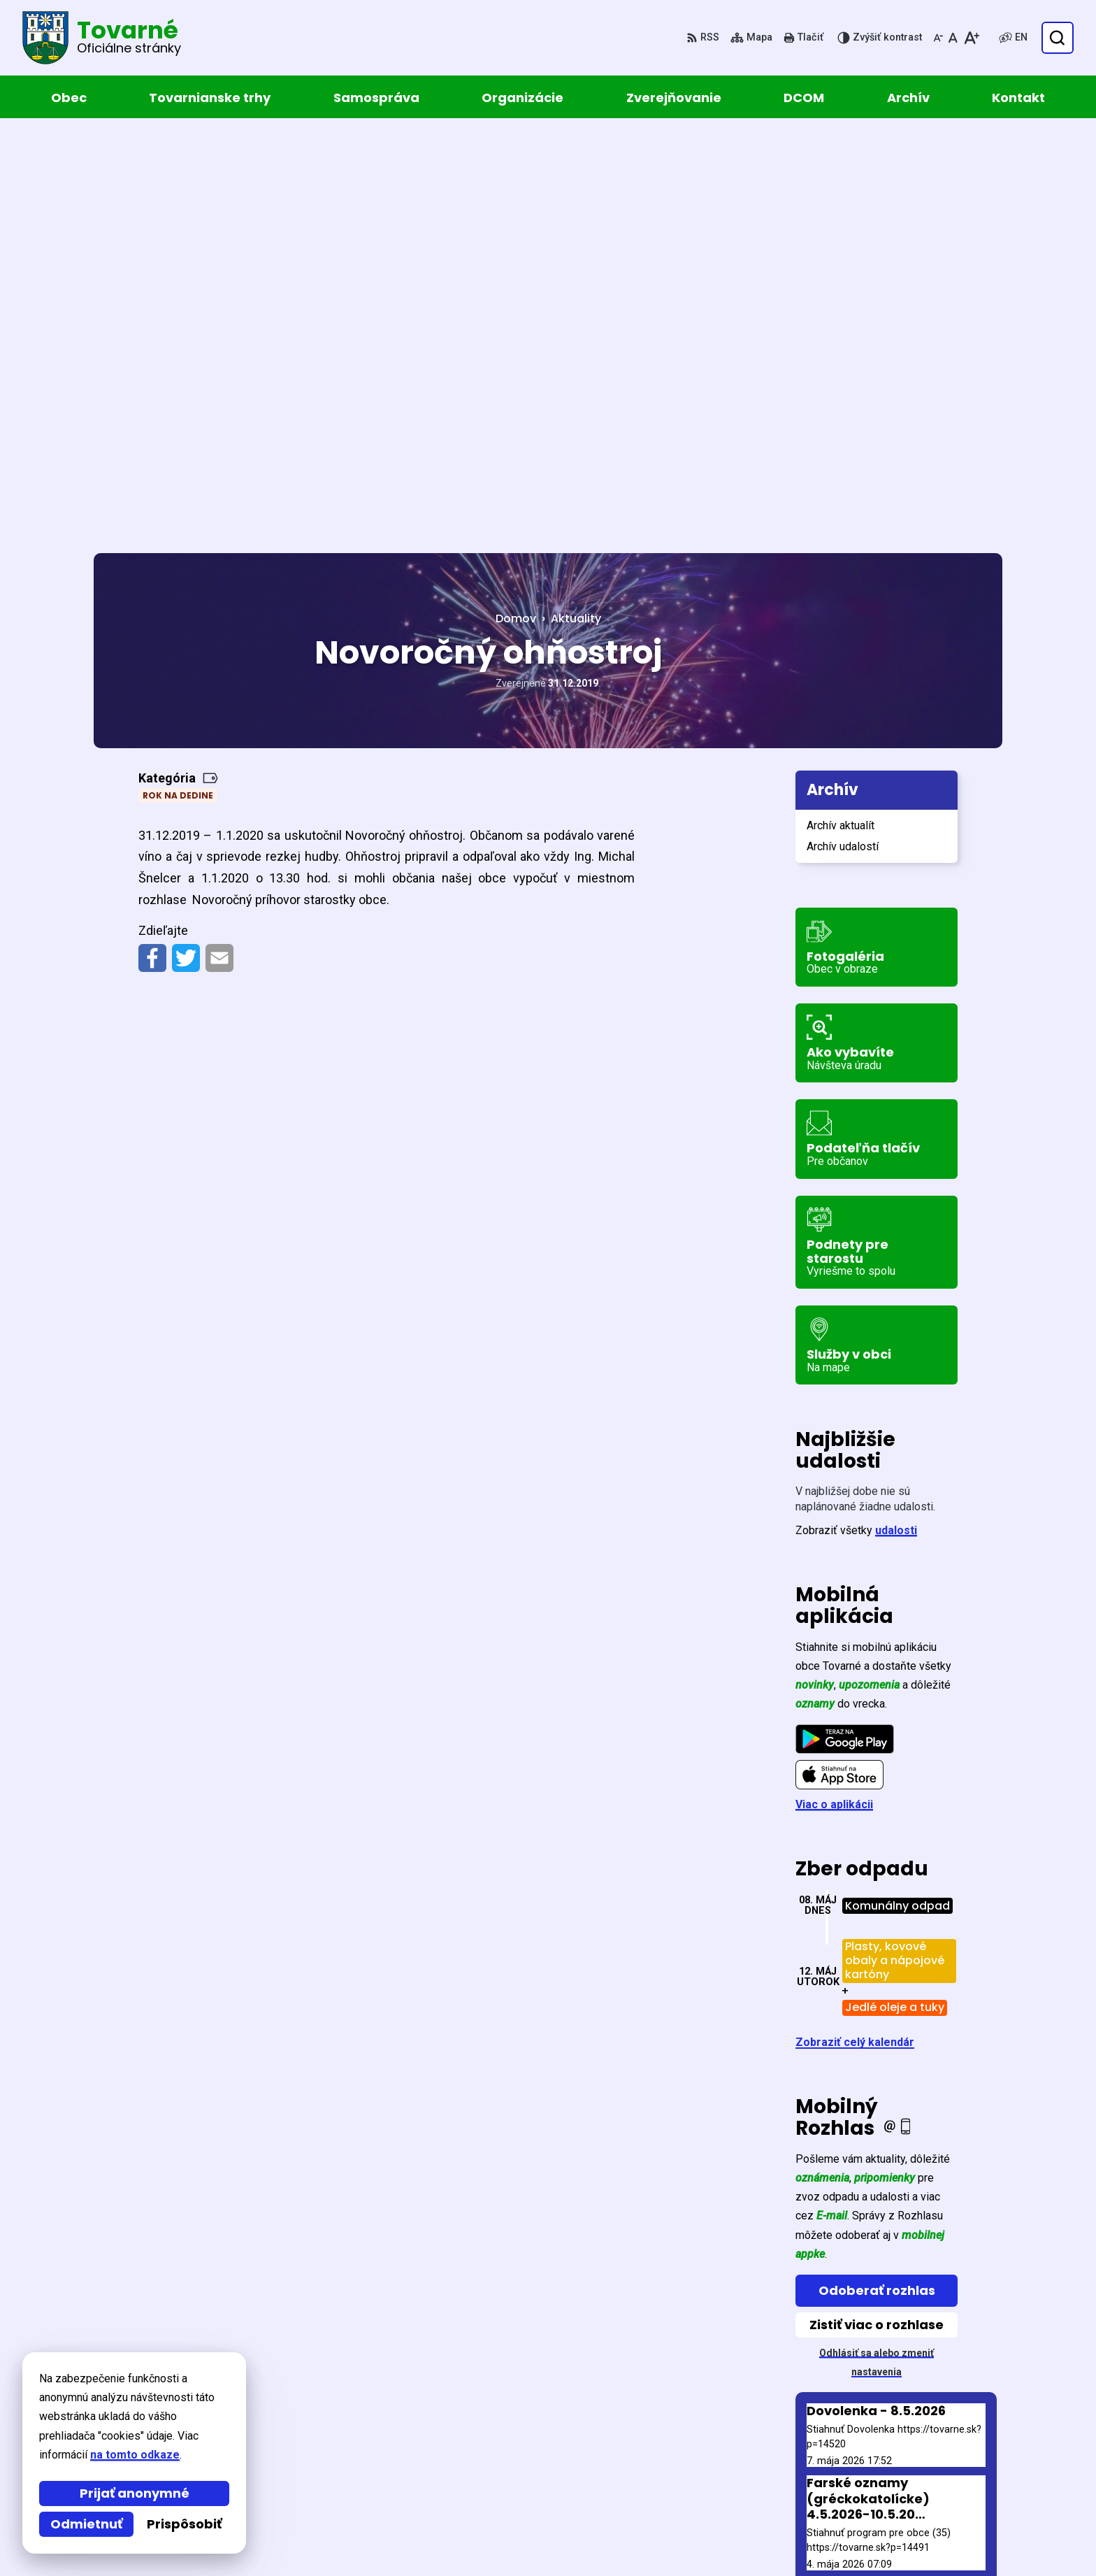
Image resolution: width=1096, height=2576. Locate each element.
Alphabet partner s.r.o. (285, 2388)
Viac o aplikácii (834, 1391)
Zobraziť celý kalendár (854, 1629)
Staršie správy (845, 2196)
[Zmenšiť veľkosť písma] (938, 37)
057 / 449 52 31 (889, 2488)
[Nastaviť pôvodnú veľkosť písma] (953, 37)
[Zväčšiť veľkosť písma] (971, 37)
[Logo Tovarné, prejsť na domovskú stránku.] (101, 37)
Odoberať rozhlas (877, 1878)
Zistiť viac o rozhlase (876, 1912)
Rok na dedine (178, 383)
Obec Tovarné (214, 2402)
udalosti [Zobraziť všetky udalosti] (896, 1117)
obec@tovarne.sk (897, 2505)
